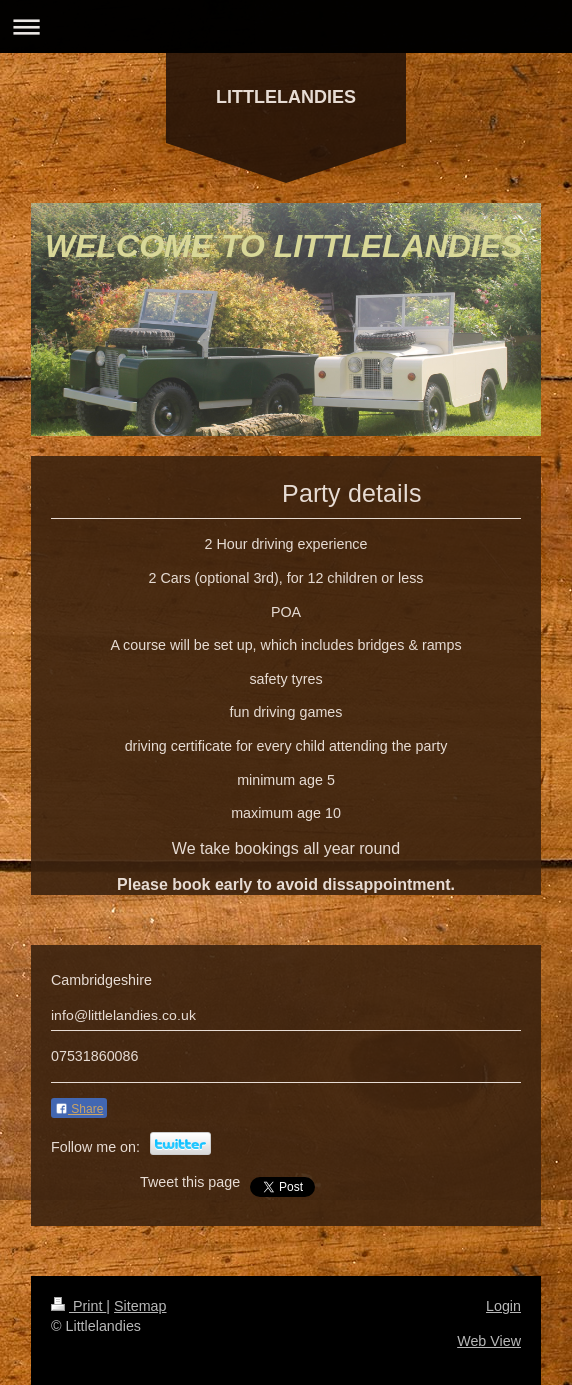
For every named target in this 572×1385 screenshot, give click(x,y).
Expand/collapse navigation (286, 26)
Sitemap (140, 1306)
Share (79, 1109)
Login (503, 1306)
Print (78, 1306)
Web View (489, 1341)
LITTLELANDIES (286, 97)
